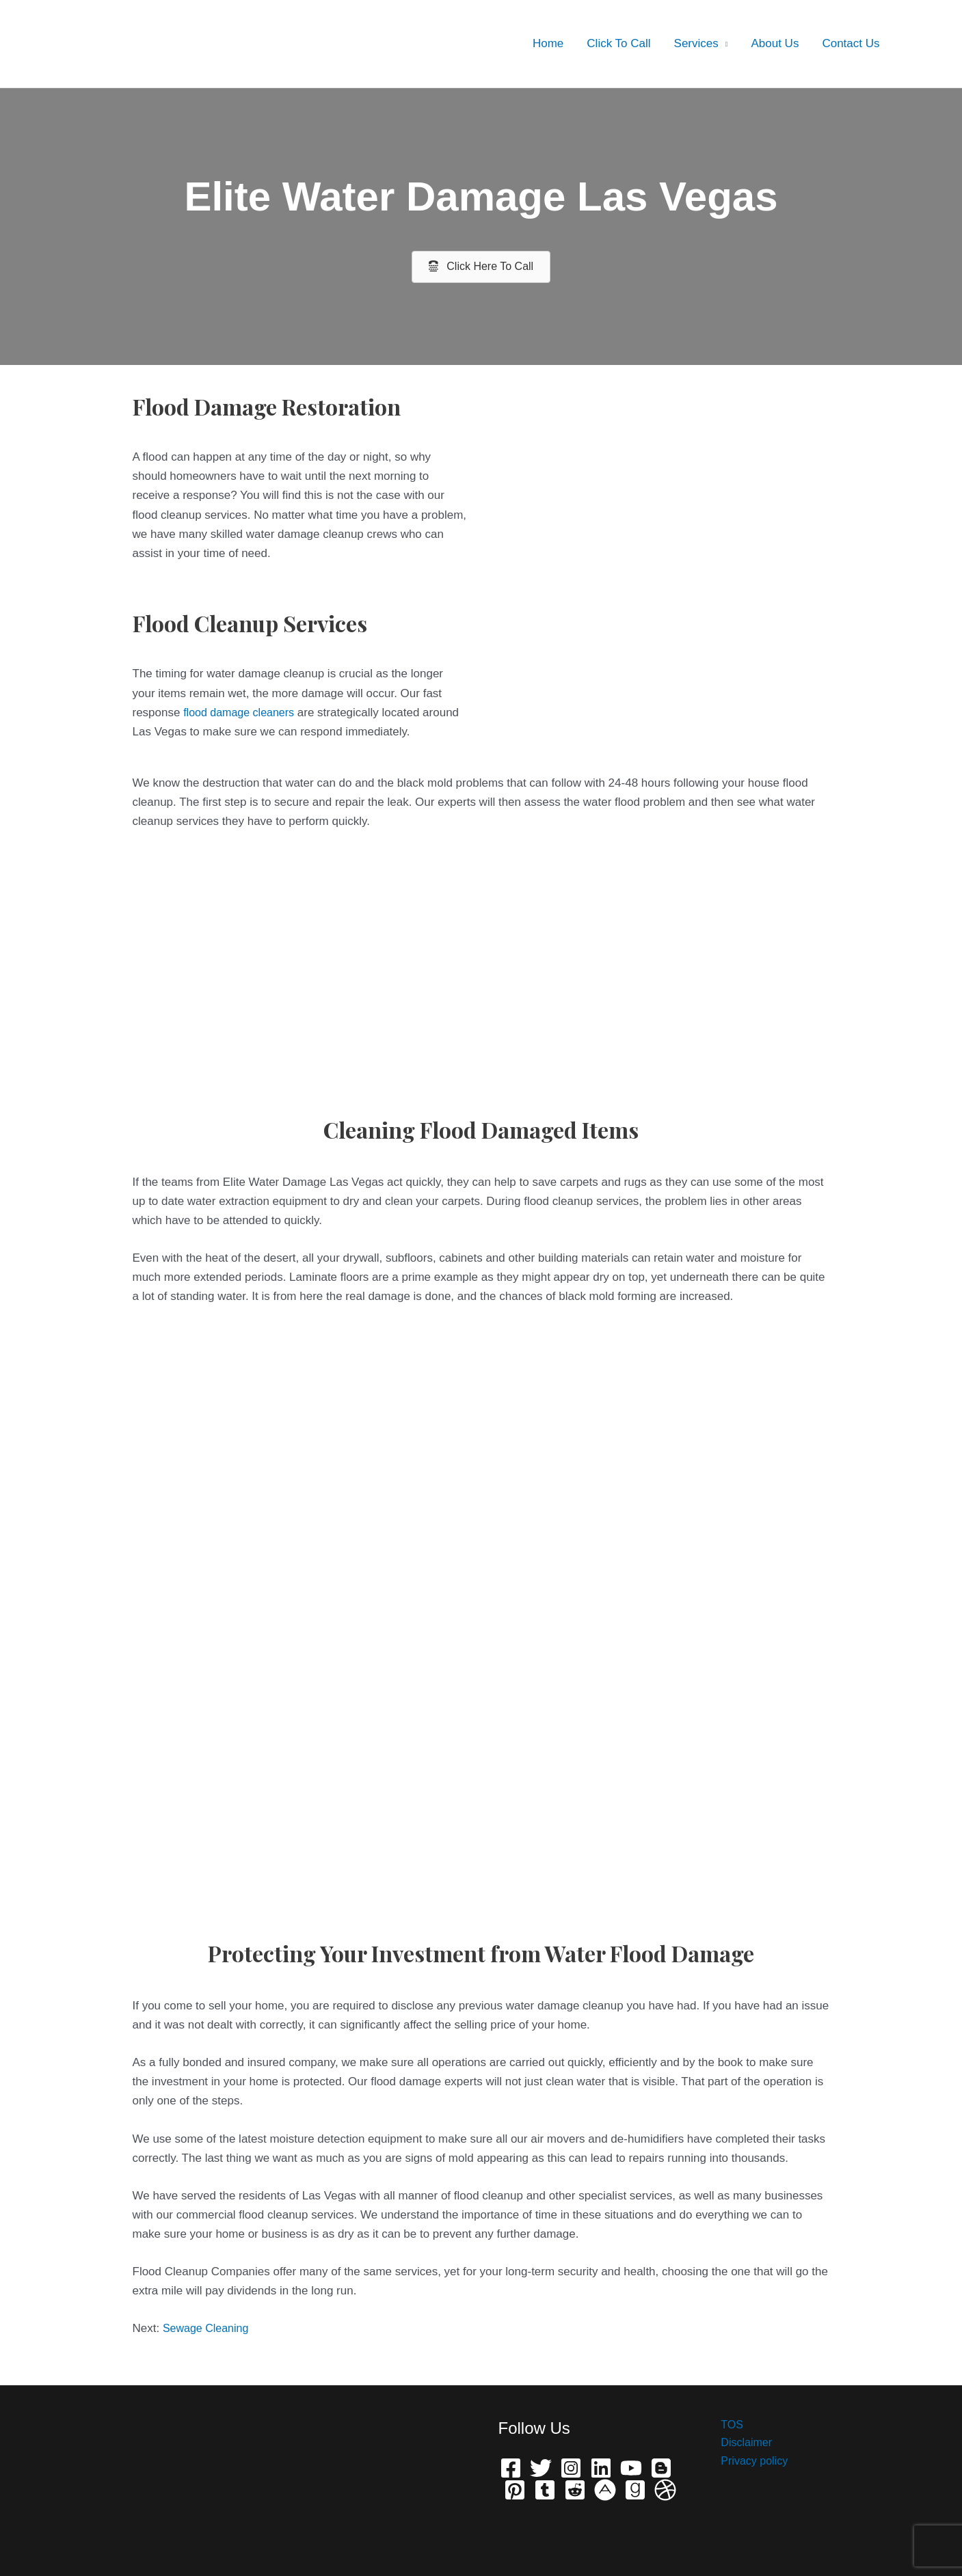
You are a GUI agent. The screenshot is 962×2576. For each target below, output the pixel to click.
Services (696, 43)
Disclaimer (739, 2444)
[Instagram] (571, 2468)
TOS (724, 2425)
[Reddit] (575, 2490)
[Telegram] (545, 2490)
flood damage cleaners (242, 712)
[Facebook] (511, 2468)
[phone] (605, 2490)
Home (548, 43)
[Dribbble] (665, 2490)
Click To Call (618, 43)
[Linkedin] (601, 2468)
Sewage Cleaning (208, 2328)
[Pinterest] (515, 2490)
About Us (775, 43)
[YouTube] (631, 2468)
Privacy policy (747, 2463)
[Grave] (635, 2490)
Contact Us (850, 43)
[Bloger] (661, 2468)
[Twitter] (541, 2468)
